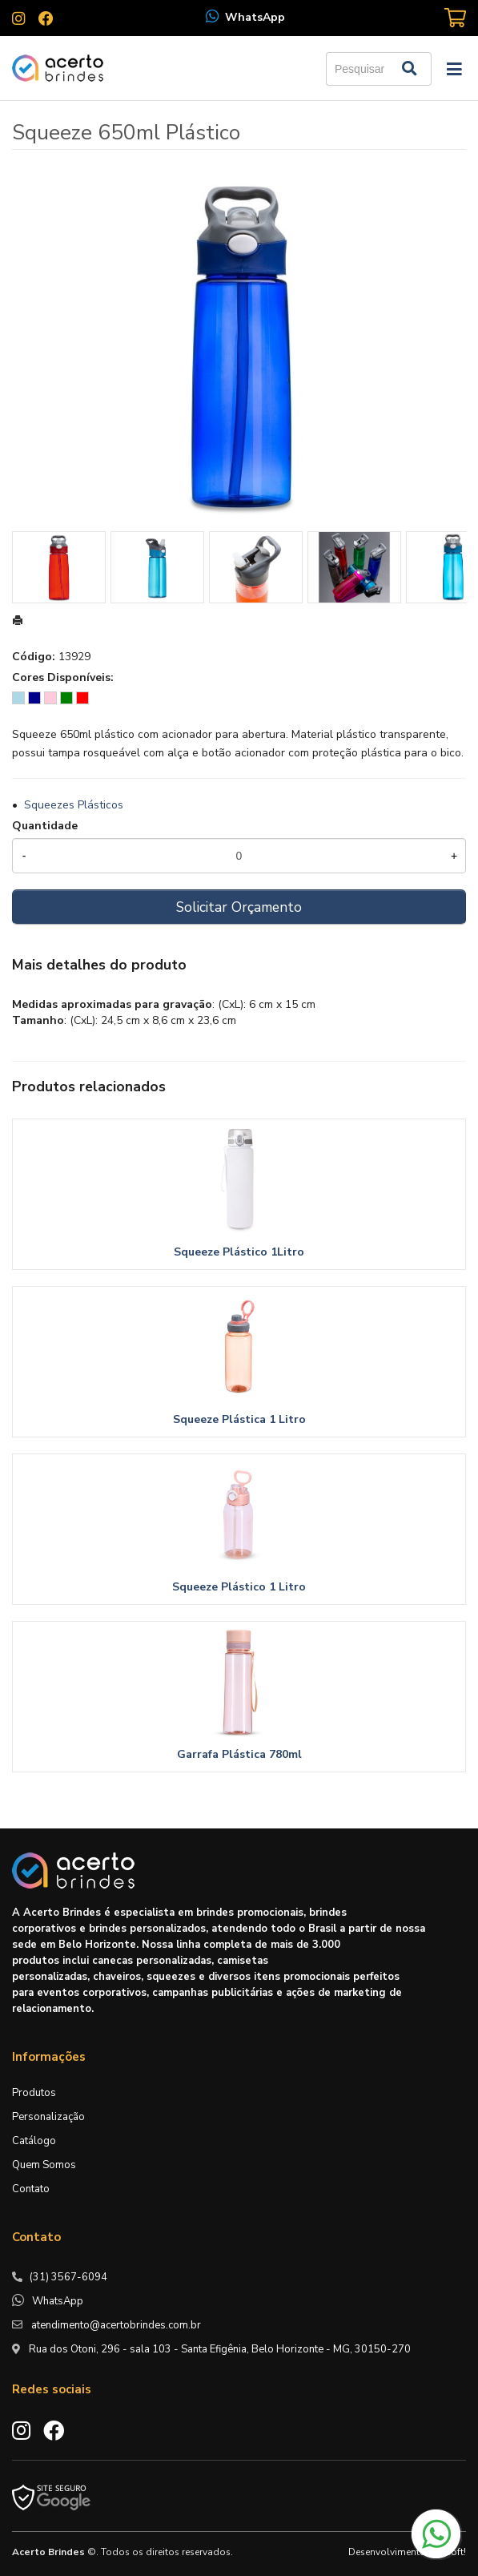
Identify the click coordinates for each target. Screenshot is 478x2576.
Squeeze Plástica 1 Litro (239, 1419)
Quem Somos (44, 2165)
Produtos (34, 2093)
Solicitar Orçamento (239, 907)
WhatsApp (255, 17)
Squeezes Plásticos (73, 804)
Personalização (48, 2117)
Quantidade (45, 825)
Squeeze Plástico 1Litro (239, 1252)
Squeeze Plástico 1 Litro (239, 1586)
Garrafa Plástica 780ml (239, 1754)
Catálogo (34, 2141)
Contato (31, 2189)
